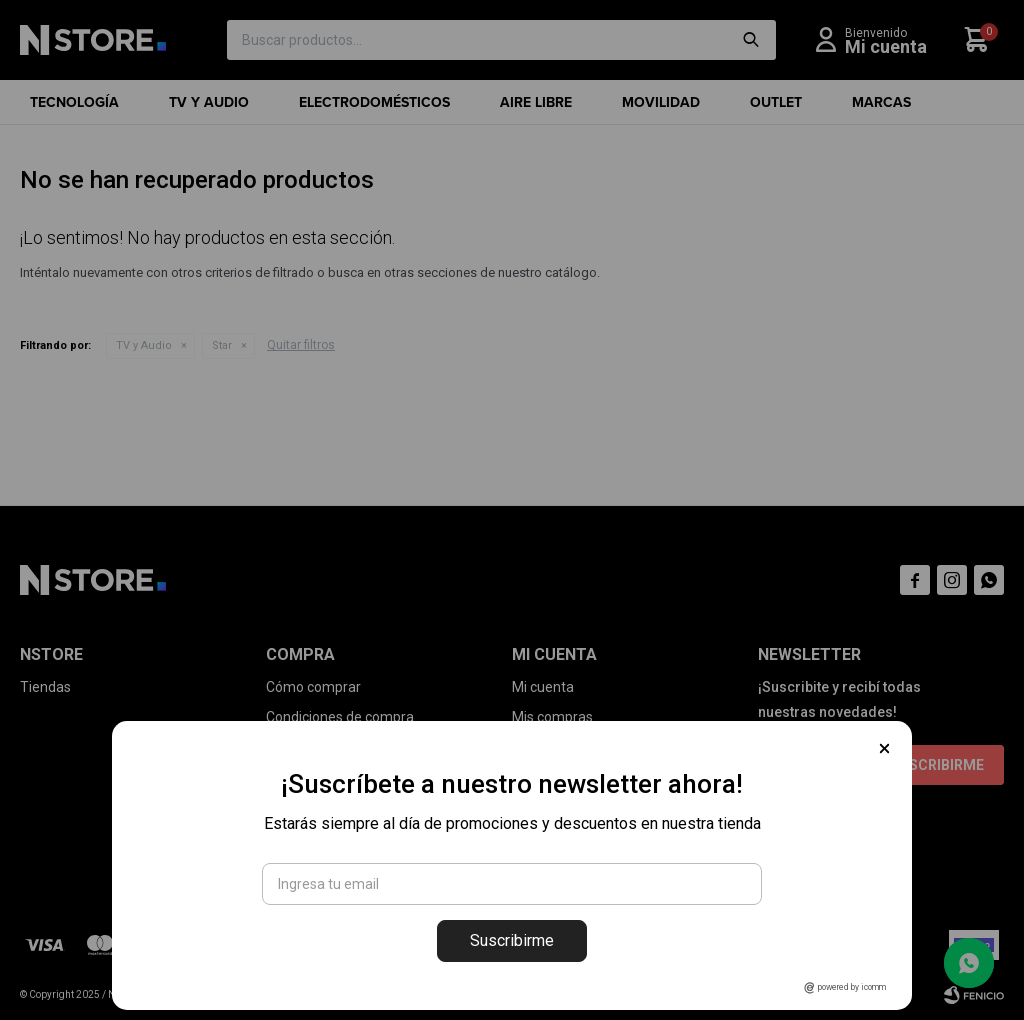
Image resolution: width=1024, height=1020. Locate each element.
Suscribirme (512, 940)
